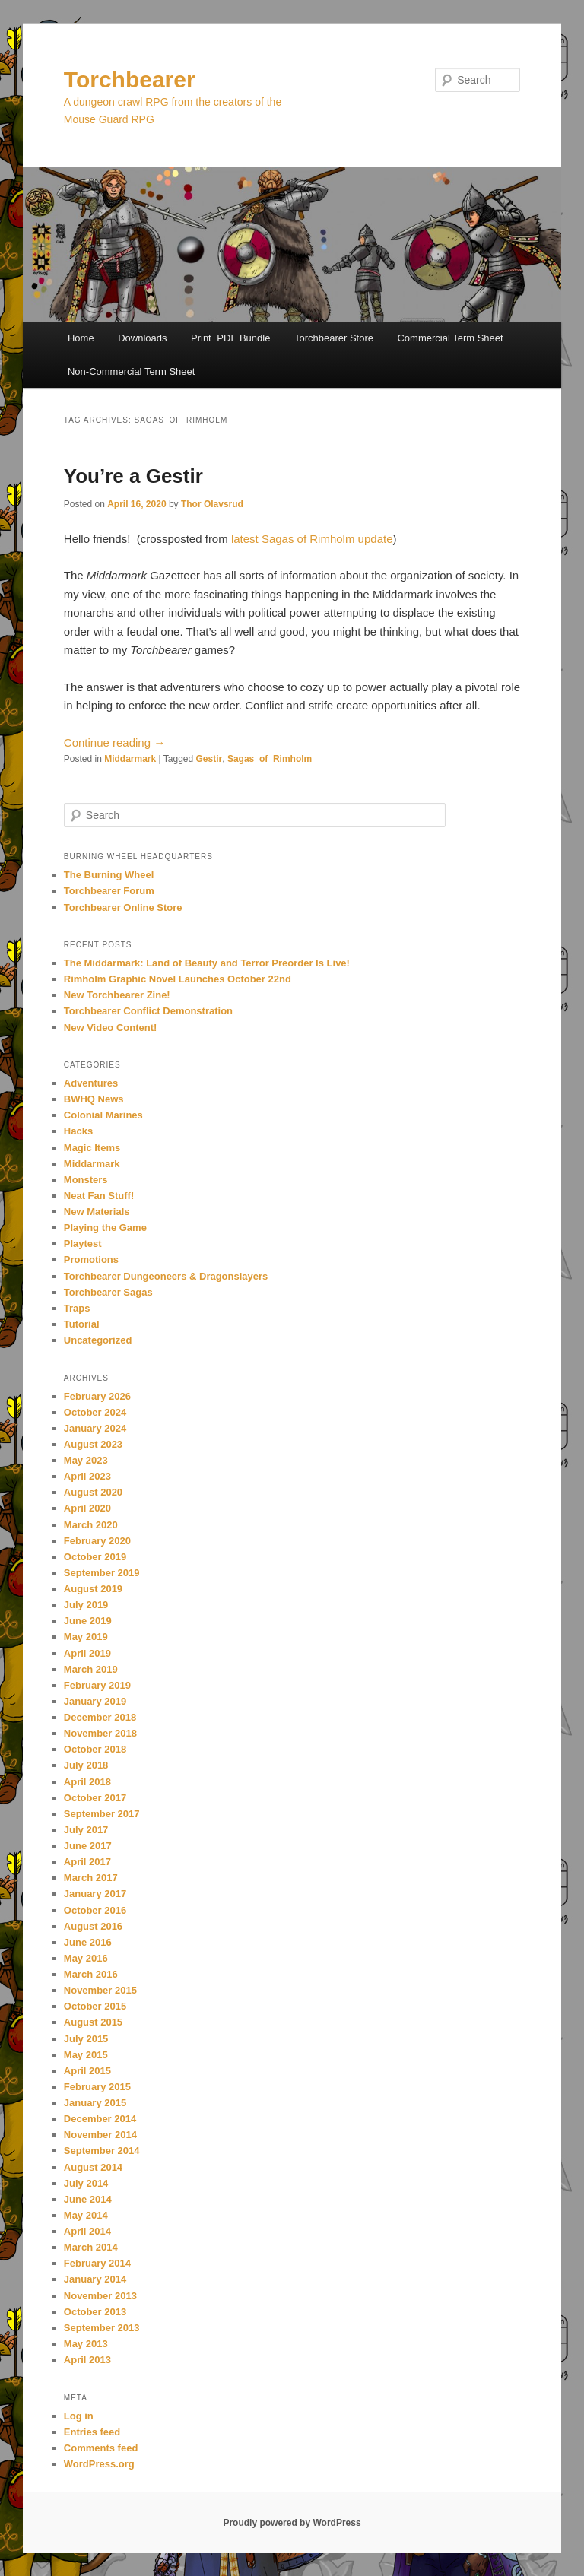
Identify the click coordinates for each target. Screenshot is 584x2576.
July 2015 (86, 2039)
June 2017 (88, 1845)
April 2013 (87, 2359)
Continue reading (114, 742)
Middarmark (130, 758)
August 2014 (93, 2167)
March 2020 (91, 1525)
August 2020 (93, 1492)
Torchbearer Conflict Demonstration (148, 1011)
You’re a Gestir (133, 476)
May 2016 (86, 1958)
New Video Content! (110, 1027)
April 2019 (87, 1653)
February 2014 (97, 2263)
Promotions (91, 1259)
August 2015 (93, 2022)
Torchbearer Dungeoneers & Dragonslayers (166, 1276)
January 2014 (95, 2279)
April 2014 (87, 2231)
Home (81, 338)
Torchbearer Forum (109, 890)
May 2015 (86, 2054)
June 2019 (88, 1620)
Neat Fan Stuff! (99, 1195)
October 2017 (95, 1798)
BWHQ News (94, 1099)
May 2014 (86, 2215)
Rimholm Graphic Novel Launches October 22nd (177, 979)
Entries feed (92, 2432)
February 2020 (97, 1541)
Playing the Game (105, 1227)
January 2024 (95, 1428)
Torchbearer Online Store (123, 907)
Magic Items (92, 1147)
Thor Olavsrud (212, 504)
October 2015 (95, 2006)
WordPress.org (99, 2464)
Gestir (209, 758)
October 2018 (95, 1749)
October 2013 (95, 2311)
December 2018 (100, 1717)
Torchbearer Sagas (108, 1292)
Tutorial (82, 1324)
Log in (79, 2416)
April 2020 (87, 1508)
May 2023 (86, 1460)
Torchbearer (129, 79)
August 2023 (93, 1444)
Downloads (142, 338)
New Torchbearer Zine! (117, 995)
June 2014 (88, 2199)
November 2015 (100, 1990)
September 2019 (102, 1572)
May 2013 (86, 2343)
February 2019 (97, 1685)
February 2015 (97, 2086)
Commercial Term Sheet (450, 338)
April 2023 (87, 1476)
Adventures (91, 1083)
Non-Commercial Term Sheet (131, 371)
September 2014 (102, 2150)
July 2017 (86, 1829)
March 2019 (91, 1669)
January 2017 (95, 1893)
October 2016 (95, 1910)
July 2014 (86, 2183)
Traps (77, 1308)
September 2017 (102, 1813)
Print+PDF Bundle (230, 338)
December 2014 (100, 2118)
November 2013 (100, 2296)
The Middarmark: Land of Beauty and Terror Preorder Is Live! (207, 963)
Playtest (83, 1243)
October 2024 (95, 1412)
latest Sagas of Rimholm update (312, 538)
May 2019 (86, 1636)
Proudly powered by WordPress (291, 2522)
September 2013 (102, 2327)
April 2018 (87, 1782)
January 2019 (95, 1701)
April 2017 (87, 1861)
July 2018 (86, 1765)
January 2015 (95, 2102)
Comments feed (101, 2448)
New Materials (97, 1211)
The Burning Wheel (109, 874)
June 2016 (88, 1942)
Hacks (78, 1131)
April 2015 (87, 2070)
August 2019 (93, 1588)
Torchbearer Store (333, 338)
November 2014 (100, 2134)
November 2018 (100, 1733)
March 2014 (91, 2247)
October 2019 (95, 1556)
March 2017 (91, 1877)
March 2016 (91, 1974)
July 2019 (86, 1604)
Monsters (86, 1179)
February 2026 (97, 1396)
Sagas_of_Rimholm (269, 758)
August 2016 (93, 1926)
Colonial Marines (103, 1115)
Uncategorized (98, 1340)
